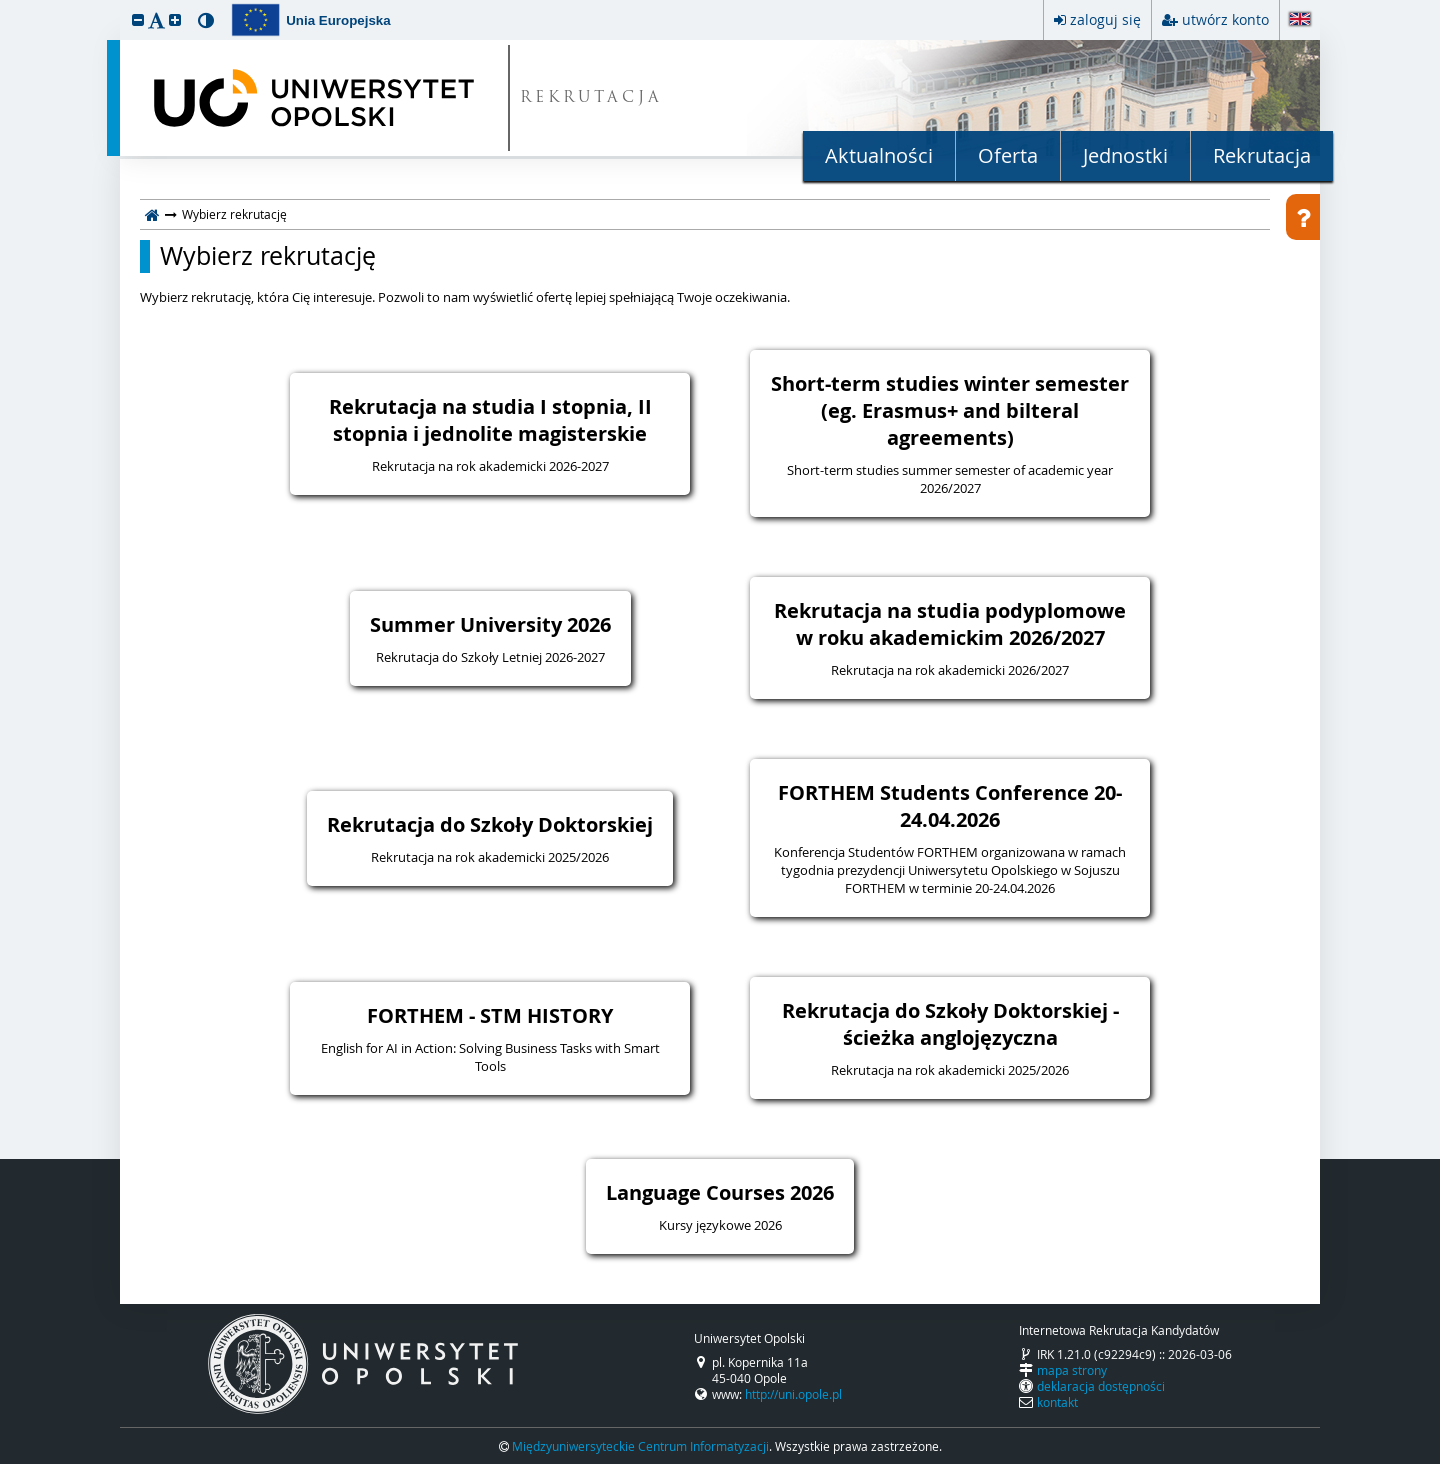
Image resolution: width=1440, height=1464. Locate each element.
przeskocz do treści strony (5, 5)
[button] (138, 19)
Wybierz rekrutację (268, 256)
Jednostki (1125, 155)
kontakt (1057, 1402)
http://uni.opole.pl (793, 1394)
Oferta (1008, 155)
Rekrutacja (1262, 155)
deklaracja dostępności (1101, 1386)
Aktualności (879, 155)
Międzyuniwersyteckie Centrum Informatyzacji (640, 1446)
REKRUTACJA (591, 98)
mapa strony (1072, 1370)
